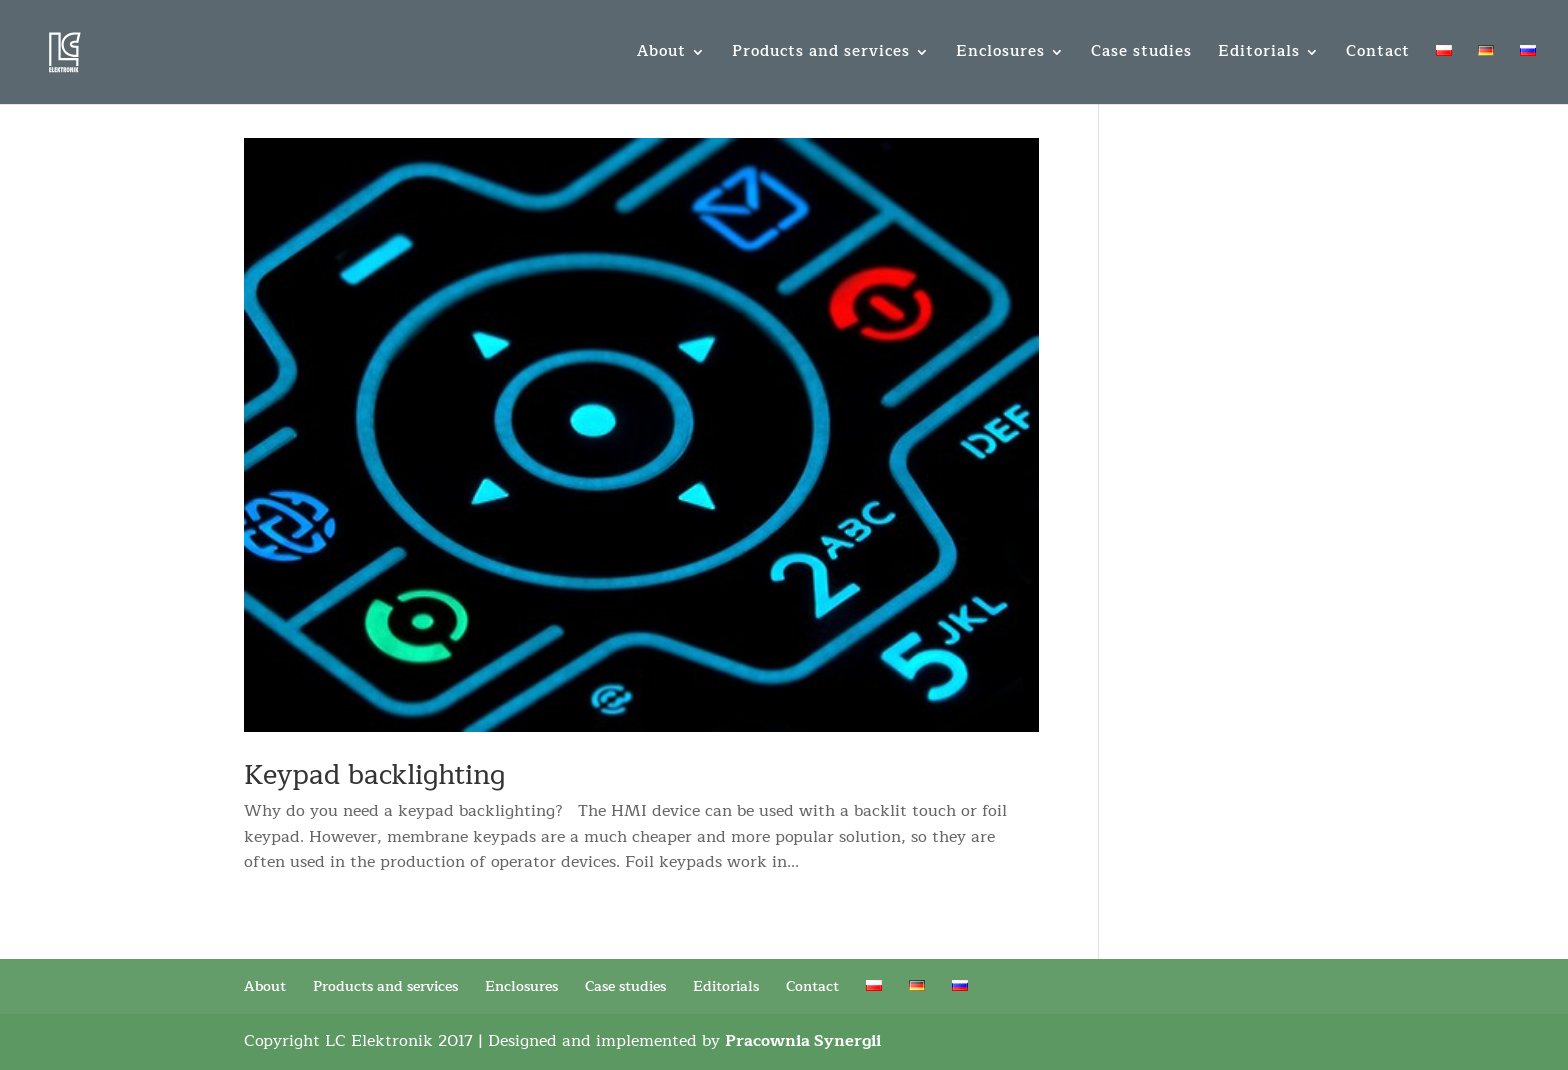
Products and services (821, 54)
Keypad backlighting (374, 775)
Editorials (1259, 54)
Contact (1378, 54)
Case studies (1141, 54)
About (661, 54)
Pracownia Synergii (803, 1041)
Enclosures (1000, 54)
